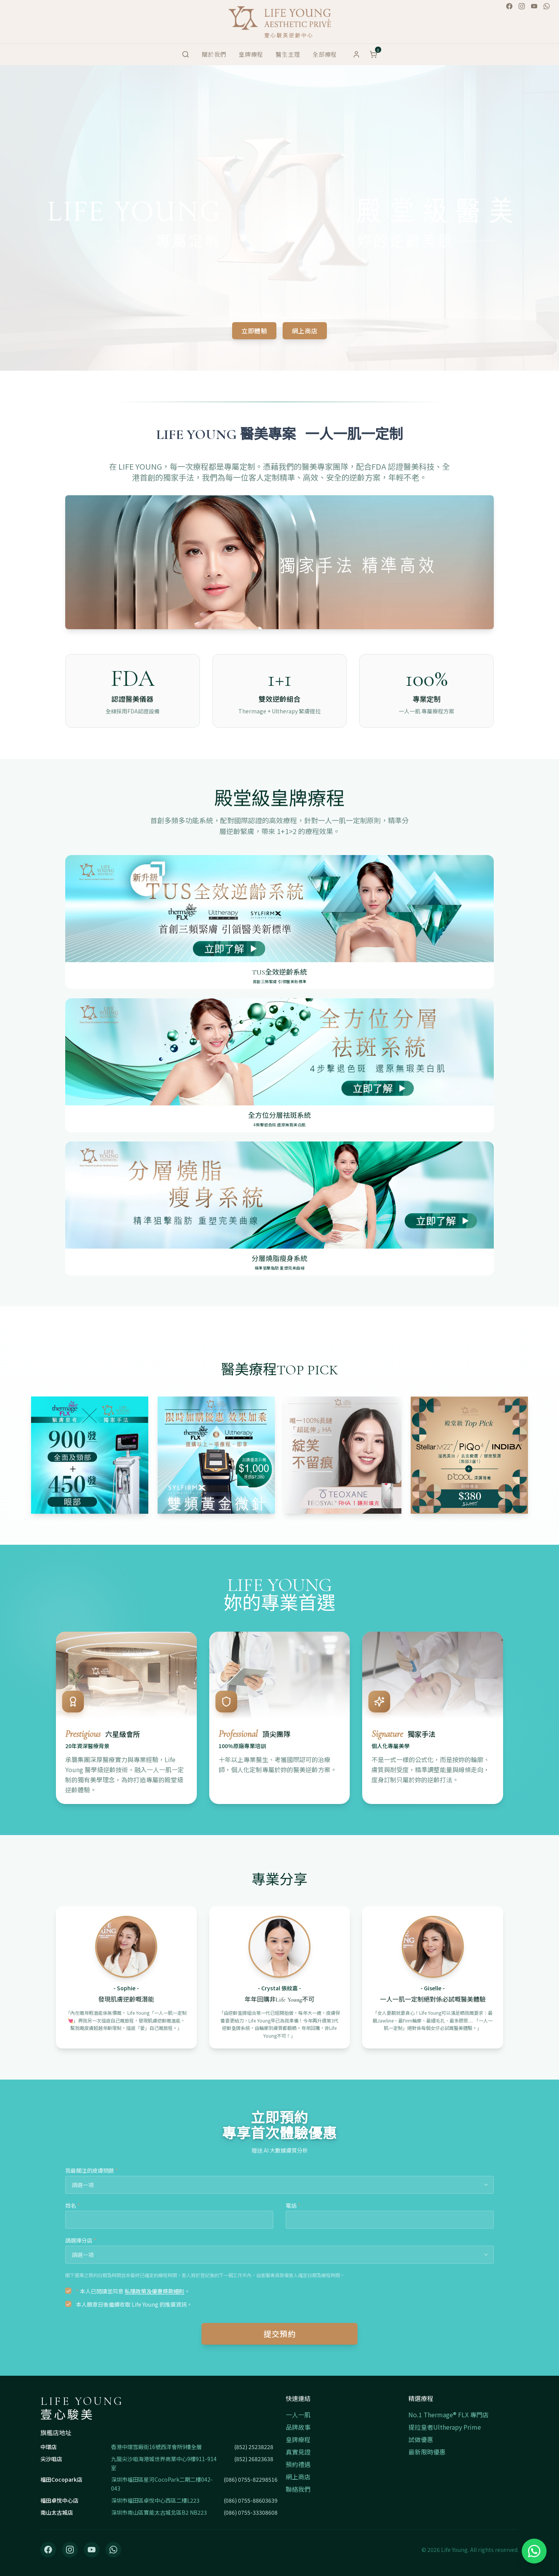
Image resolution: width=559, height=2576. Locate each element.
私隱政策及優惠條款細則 (154, 2291)
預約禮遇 (298, 2464)
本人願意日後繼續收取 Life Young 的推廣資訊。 (134, 2304)
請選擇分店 (80, 2240)
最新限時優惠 (427, 2451)
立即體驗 (254, 330)
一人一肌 (298, 2414)
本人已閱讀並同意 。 (133, 2291)
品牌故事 (298, 2427)
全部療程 (324, 54)
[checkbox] (68, 2291)
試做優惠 (420, 2439)
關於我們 (214, 54)
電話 (293, 2205)
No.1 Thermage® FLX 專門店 (448, 2414)
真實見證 (298, 2451)
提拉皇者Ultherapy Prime (444, 2427)
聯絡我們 (298, 2489)
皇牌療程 (251, 54)
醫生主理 (288, 54)
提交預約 (279, 2333)
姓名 (72, 2205)
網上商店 (305, 330)
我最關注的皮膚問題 (91, 2170)
